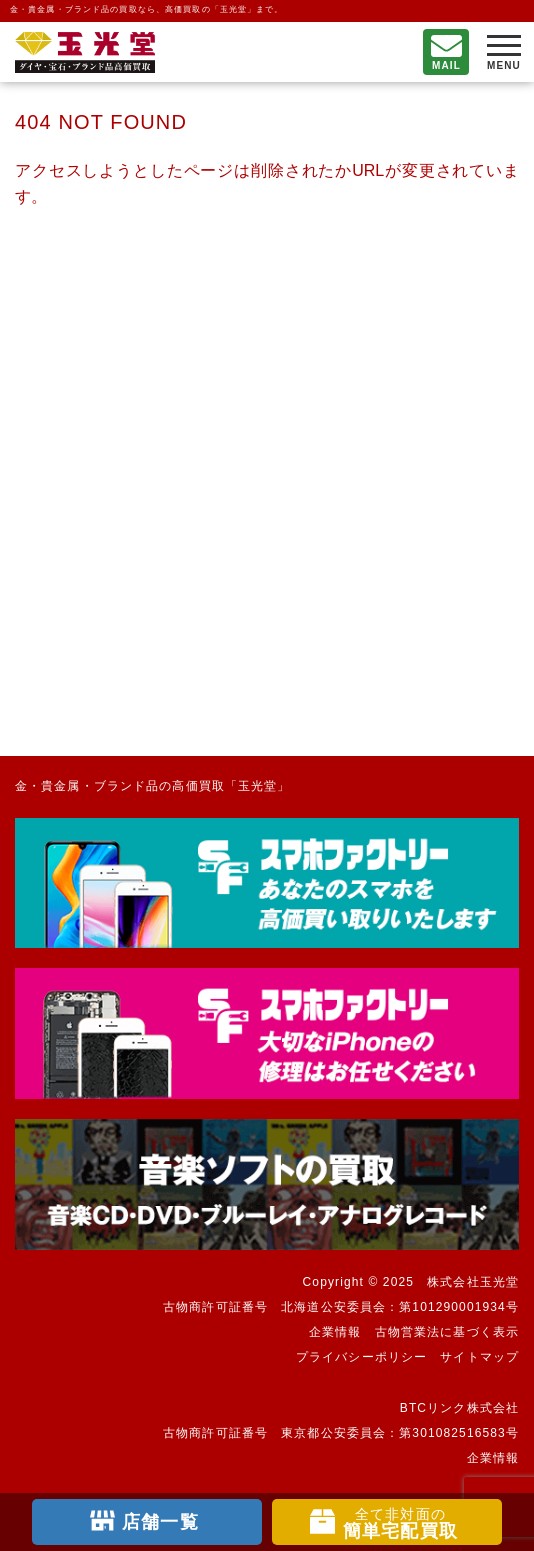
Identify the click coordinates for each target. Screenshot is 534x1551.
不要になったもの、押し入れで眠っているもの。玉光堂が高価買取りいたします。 (85, 52)
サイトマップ (479, 1357)
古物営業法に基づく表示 (447, 1332)
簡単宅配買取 (400, 1523)
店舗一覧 (160, 1522)
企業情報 (335, 1332)
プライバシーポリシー (361, 1357)
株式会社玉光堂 (473, 1282)
